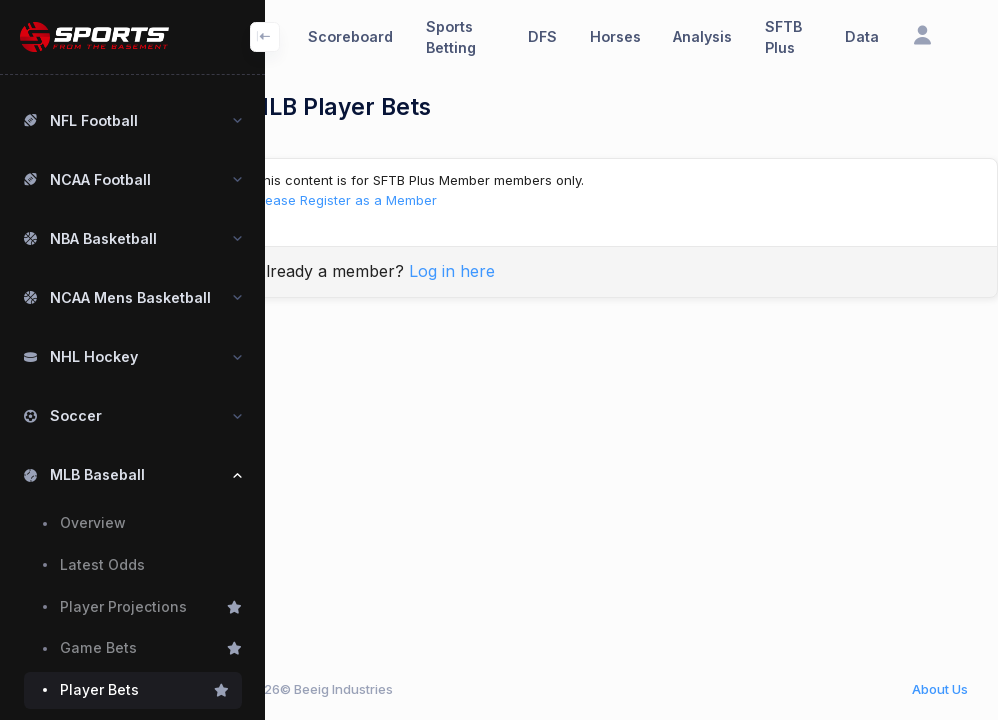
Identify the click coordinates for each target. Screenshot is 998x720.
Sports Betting (451, 37)
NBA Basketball (103, 238)
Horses (615, 36)
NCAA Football (100, 179)
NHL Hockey (94, 356)
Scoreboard (350, 36)
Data (862, 36)
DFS (542, 36)
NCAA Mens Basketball (130, 297)
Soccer (76, 415)
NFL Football (94, 120)
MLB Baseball (97, 474)
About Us (940, 689)
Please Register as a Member (393, 200)
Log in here (500, 271)
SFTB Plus (783, 37)
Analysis (702, 36)
